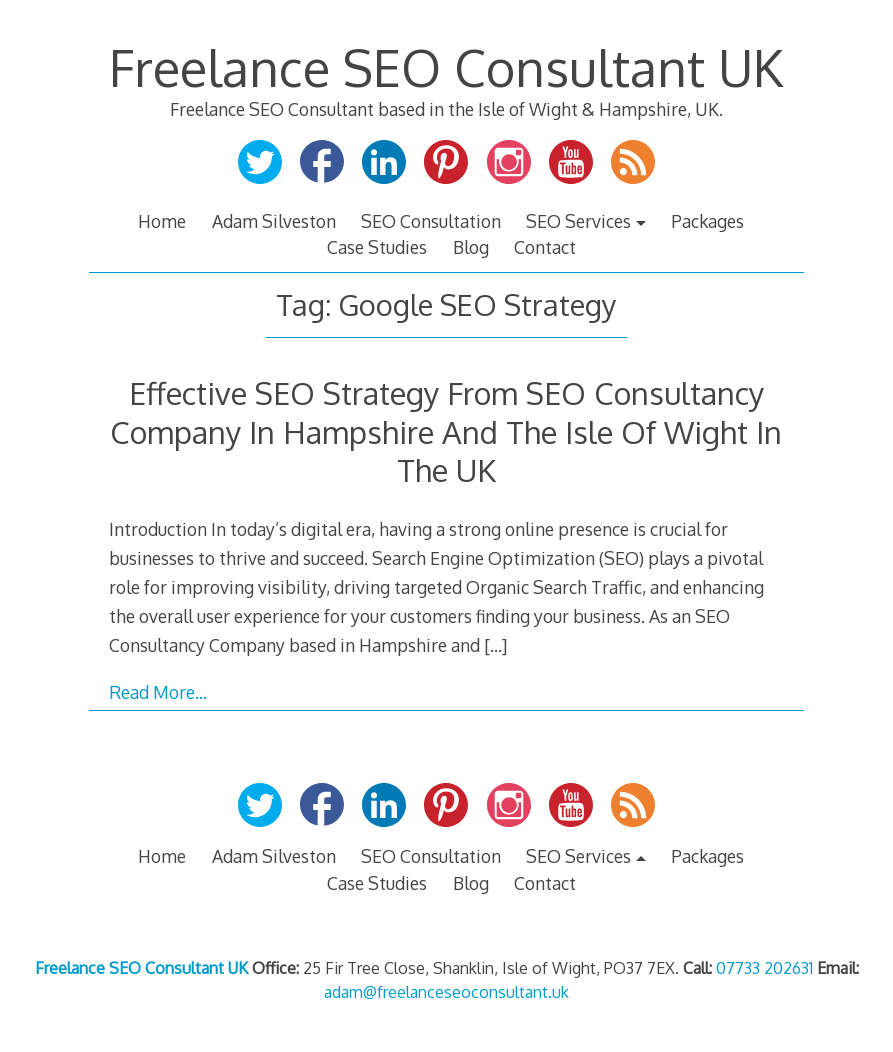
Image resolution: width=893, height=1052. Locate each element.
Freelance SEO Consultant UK (446, 67)
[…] (495, 645)
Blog (471, 247)
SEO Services (578, 221)
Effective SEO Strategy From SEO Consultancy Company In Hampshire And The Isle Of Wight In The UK (446, 431)
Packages (707, 221)
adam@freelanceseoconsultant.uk (446, 992)
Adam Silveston (274, 221)
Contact (545, 247)
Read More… (158, 692)
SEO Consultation (431, 221)
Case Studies (377, 247)
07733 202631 (764, 968)
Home (162, 221)
